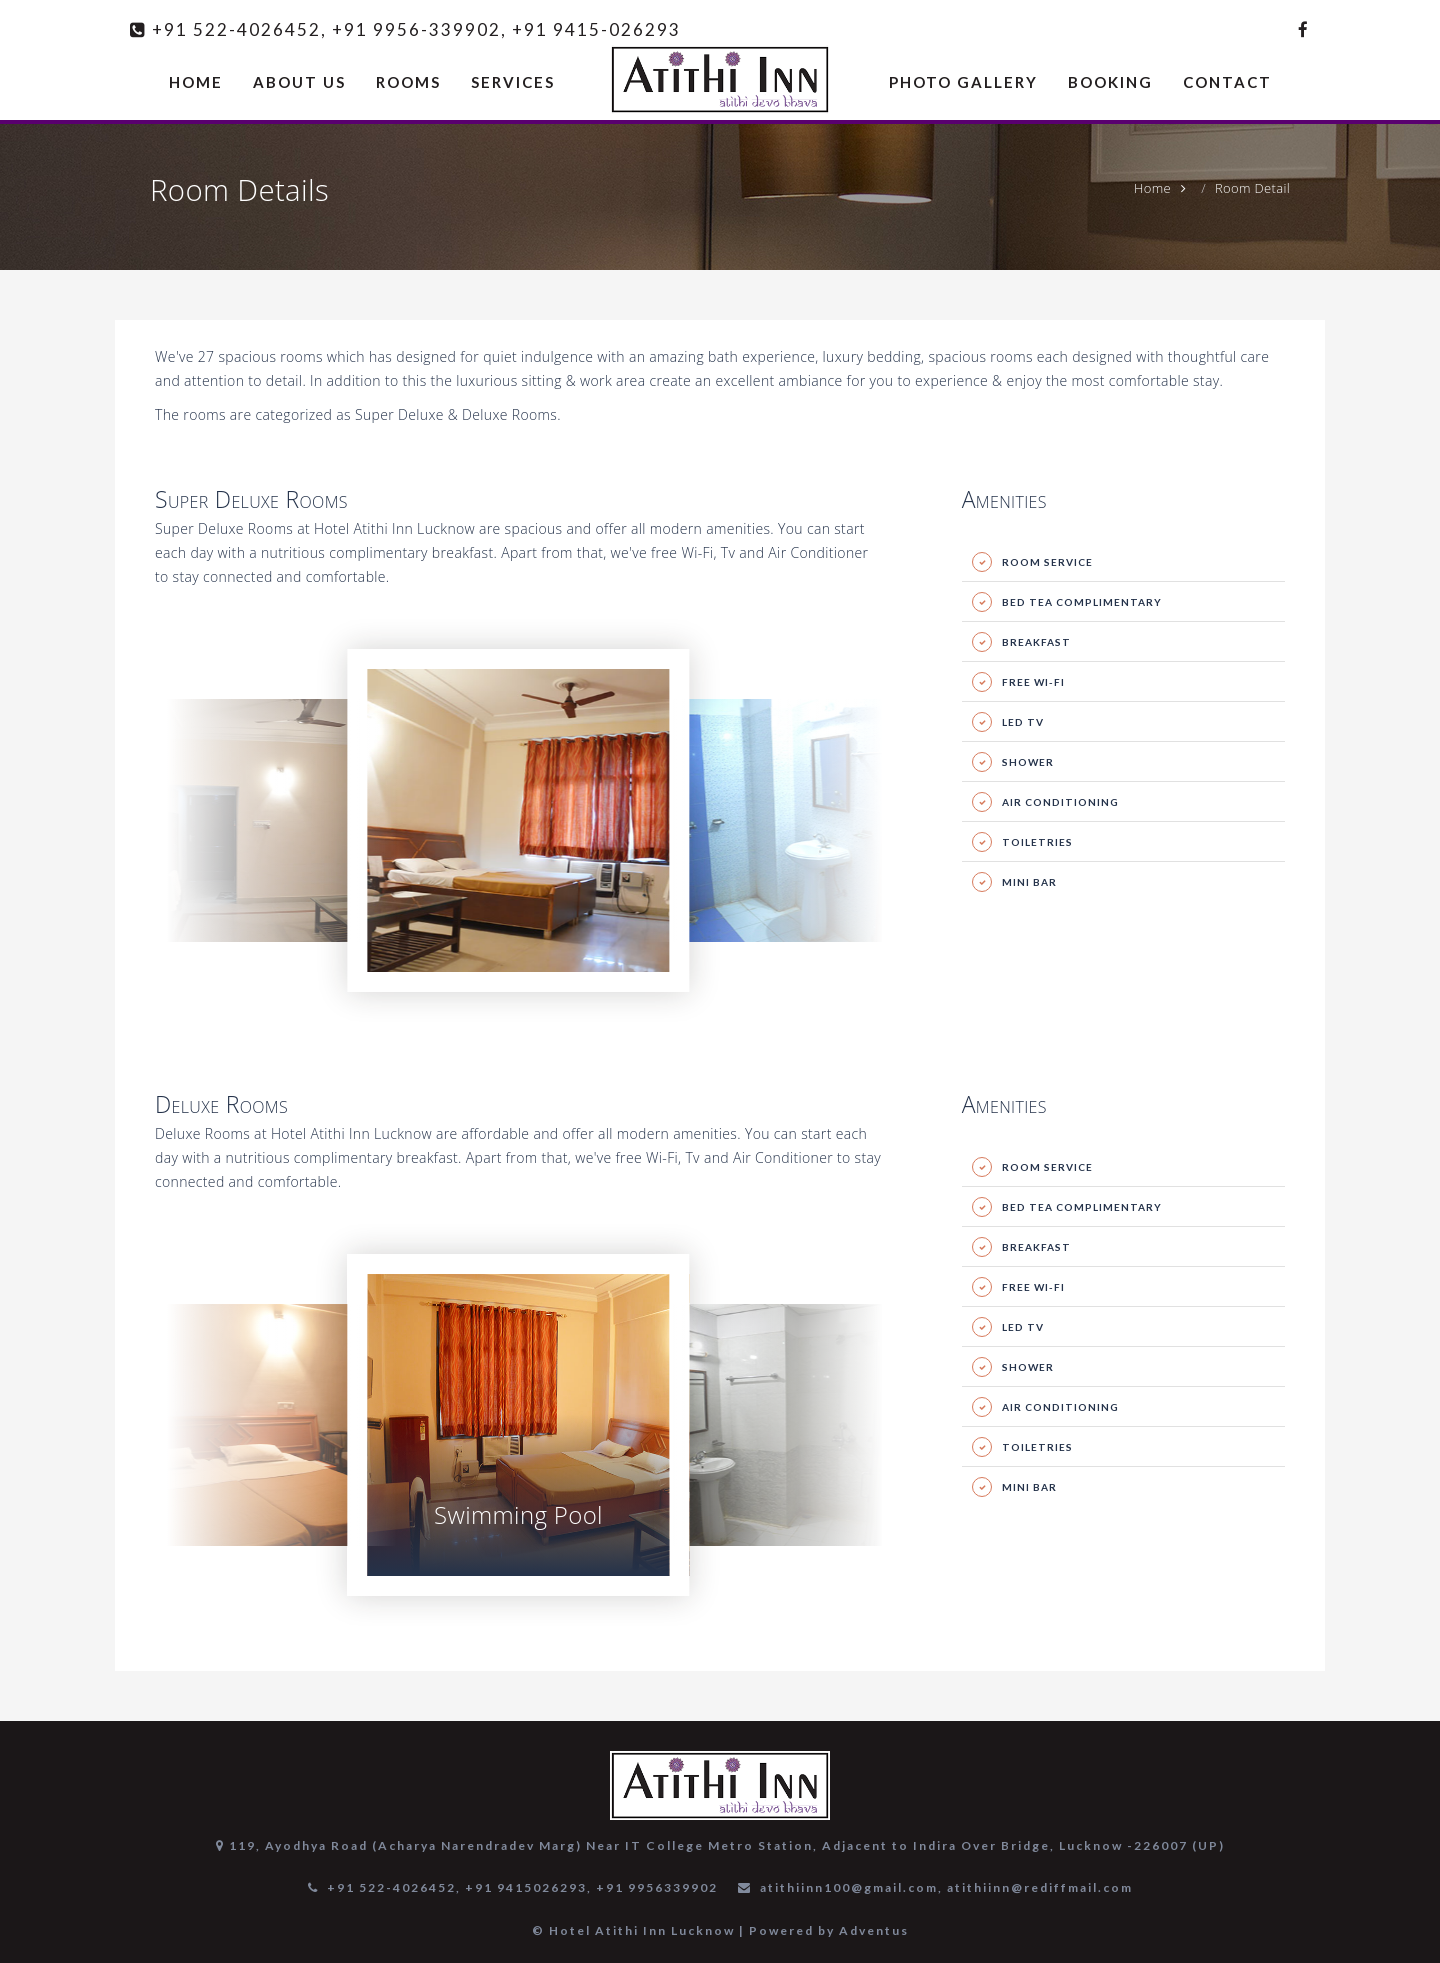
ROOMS (408, 82)
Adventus (874, 1930)
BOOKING (1110, 82)
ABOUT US (299, 82)
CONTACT (1227, 82)
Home (1152, 188)
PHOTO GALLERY (963, 82)
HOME (196, 82)
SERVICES (513, 82)
